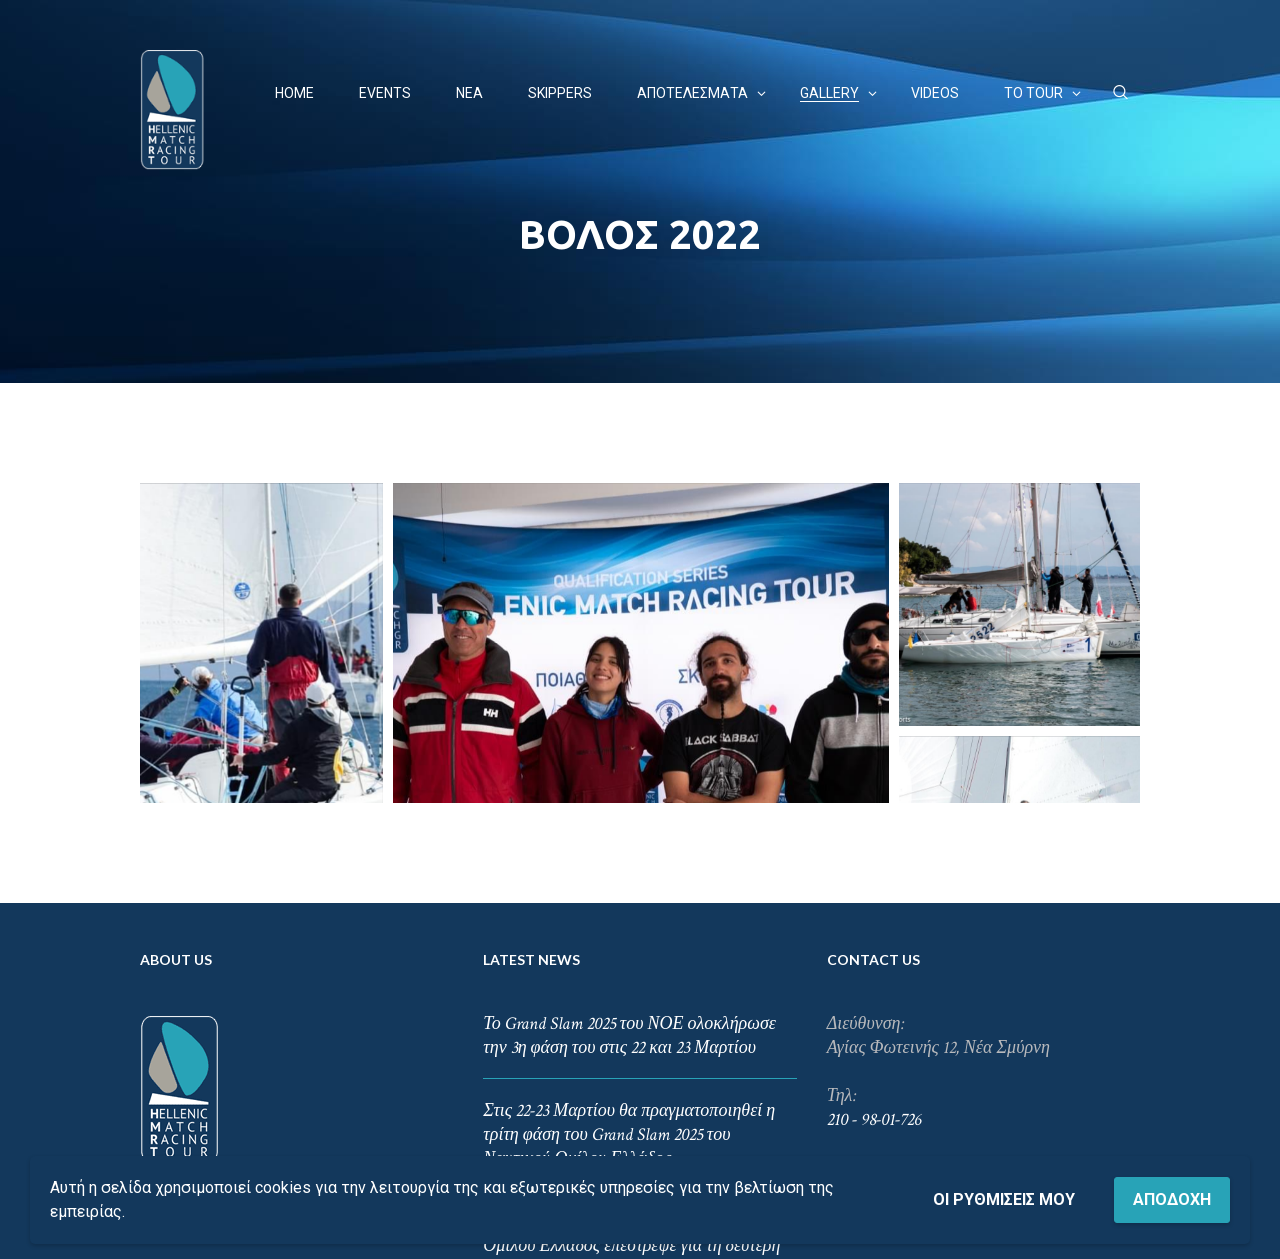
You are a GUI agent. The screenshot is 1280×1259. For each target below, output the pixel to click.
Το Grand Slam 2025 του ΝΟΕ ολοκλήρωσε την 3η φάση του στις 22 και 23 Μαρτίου (629, 874)
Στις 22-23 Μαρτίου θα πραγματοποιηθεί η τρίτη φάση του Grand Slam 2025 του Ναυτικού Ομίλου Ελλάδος (629, 973)
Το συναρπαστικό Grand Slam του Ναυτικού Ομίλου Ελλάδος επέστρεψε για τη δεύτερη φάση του (634, 1084)
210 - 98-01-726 (874, 958)
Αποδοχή (1172, 1199)
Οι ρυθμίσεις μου (1004, 1199)
